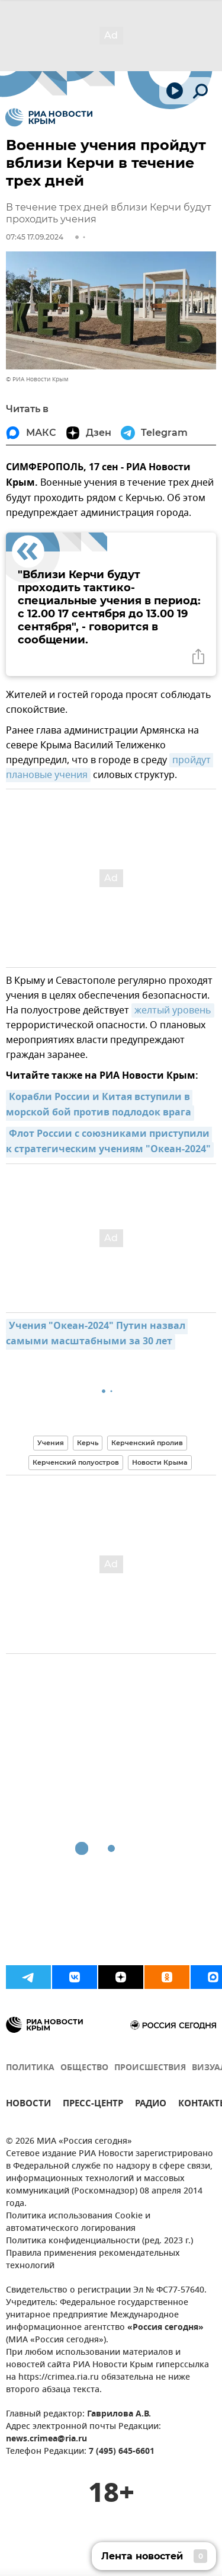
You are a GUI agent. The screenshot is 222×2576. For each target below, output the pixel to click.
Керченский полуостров (76, 1462)
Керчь (87, 1443)
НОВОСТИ (28, 2105)
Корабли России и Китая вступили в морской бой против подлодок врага (99, 1105)
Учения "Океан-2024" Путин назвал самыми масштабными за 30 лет (97, 1334)
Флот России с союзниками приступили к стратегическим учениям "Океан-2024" (109, 1142)
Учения (50, 1443)
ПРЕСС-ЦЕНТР (93, 2105)
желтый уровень (172, 1010)
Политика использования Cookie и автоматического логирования (78, 2223)
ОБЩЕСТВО (84, 2068)
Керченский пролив (147, 1443)
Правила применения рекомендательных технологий (93, 2260)
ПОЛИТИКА (30, 2068)
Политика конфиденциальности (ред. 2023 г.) (99, 2241)
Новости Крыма (160, 1462)
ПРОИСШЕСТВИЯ (150, 2068)
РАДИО (150, 2105)
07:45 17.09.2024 (34, 236)
